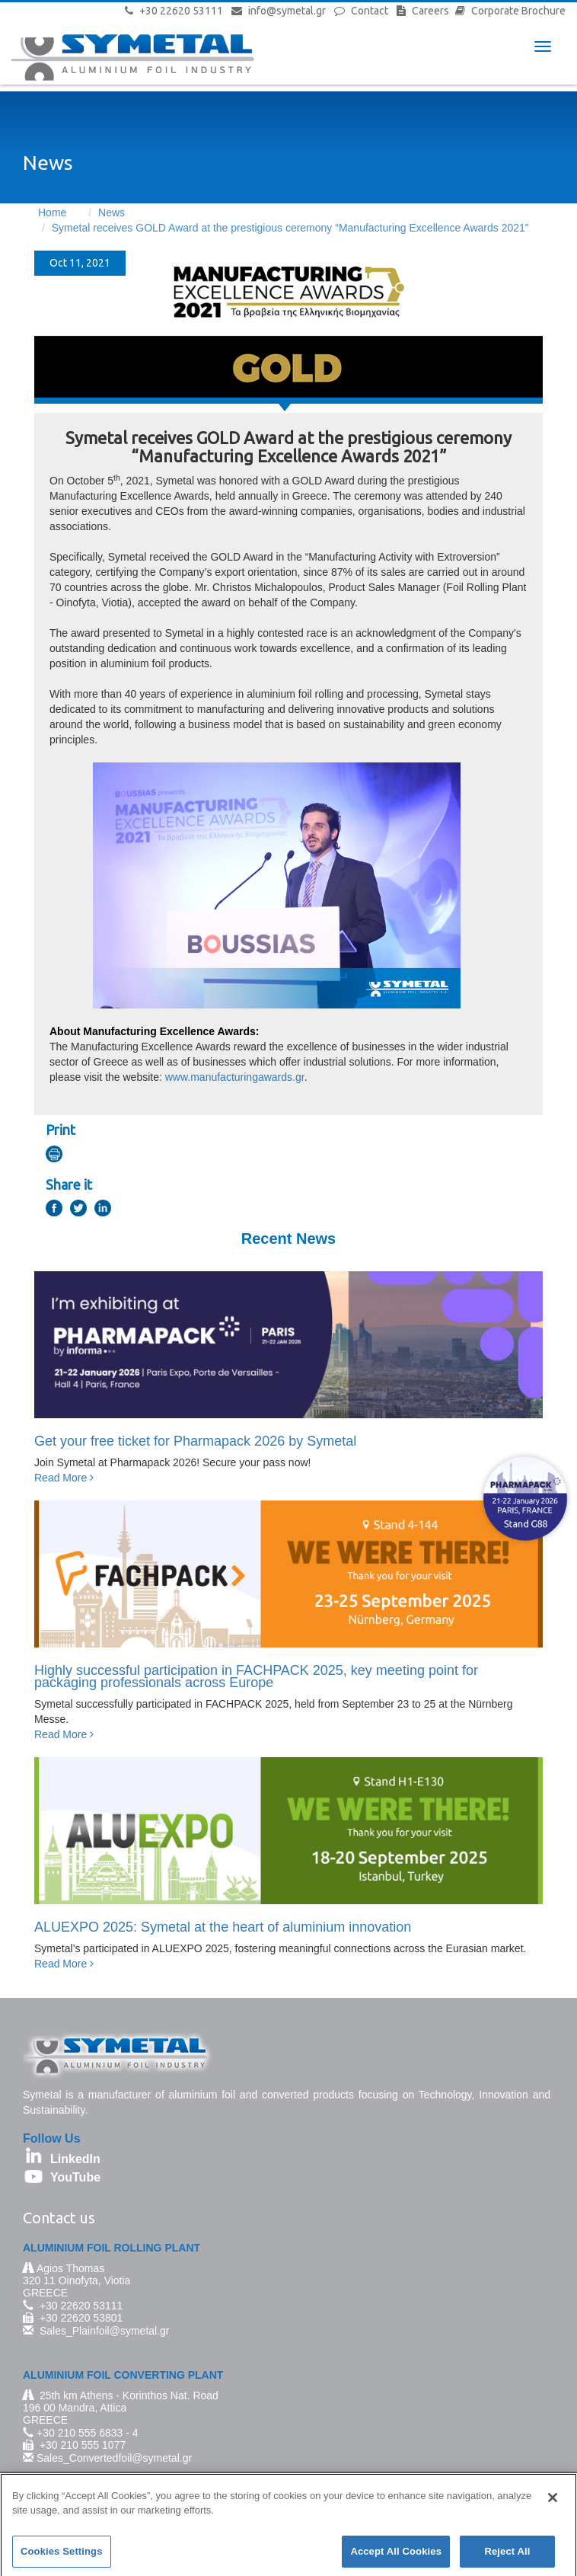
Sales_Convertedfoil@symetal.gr (114, 2458)
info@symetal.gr (287, 11)
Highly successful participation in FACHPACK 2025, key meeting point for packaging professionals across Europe (256, 1676)
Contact (369, 11)
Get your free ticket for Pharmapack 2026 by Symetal (195, 1441)
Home (52, 212)
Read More (64, 1478)
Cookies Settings (62, 2556)
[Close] (552, 2503)
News (111, 212)
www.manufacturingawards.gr (234, 1077)
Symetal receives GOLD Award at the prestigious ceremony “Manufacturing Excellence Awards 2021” (290, 228)
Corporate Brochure (518, 11)
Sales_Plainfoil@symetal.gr (105, 2331)
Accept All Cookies (396, 2556)
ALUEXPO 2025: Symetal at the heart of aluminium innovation (222, 1927)
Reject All (507, 2556)
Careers (430, 11)
